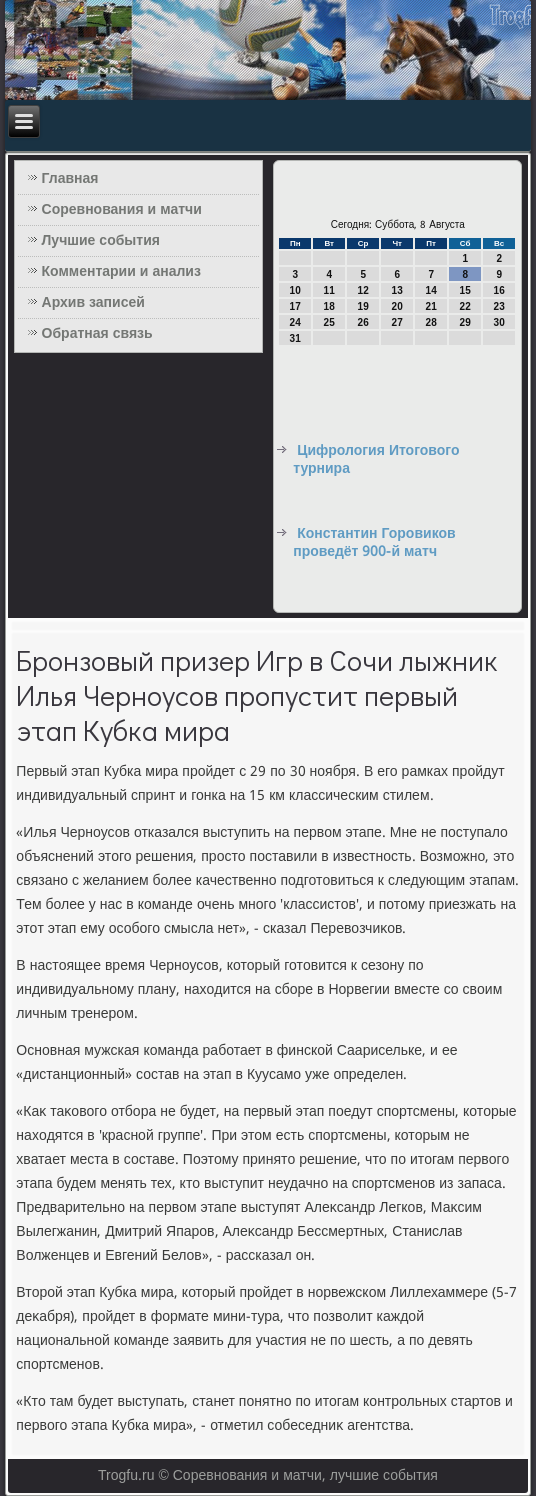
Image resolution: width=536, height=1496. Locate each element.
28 (431, 322)
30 (499, 322)
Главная (70, 179)
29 (465, 322)
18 (329, 306)
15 (465, 290)
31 (295, 338)
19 (363, 306)
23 (499, 306)
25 (329, 322)
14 (431, 290)
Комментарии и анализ (121, 272)
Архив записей (93, 303)
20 (397, 306)
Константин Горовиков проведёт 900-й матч (374, 543)
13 (397, 290)
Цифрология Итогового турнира (376, 460)
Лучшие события (101, 241)
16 (499, 290)
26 (363, 322)
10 (295, 290)
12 (363, 290)
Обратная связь (97, 334)
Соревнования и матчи (122, 210)
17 (295, 306)
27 (397, 322)
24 (295, 322)
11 (329, 290)
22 (465, 306)
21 (431, 306)
